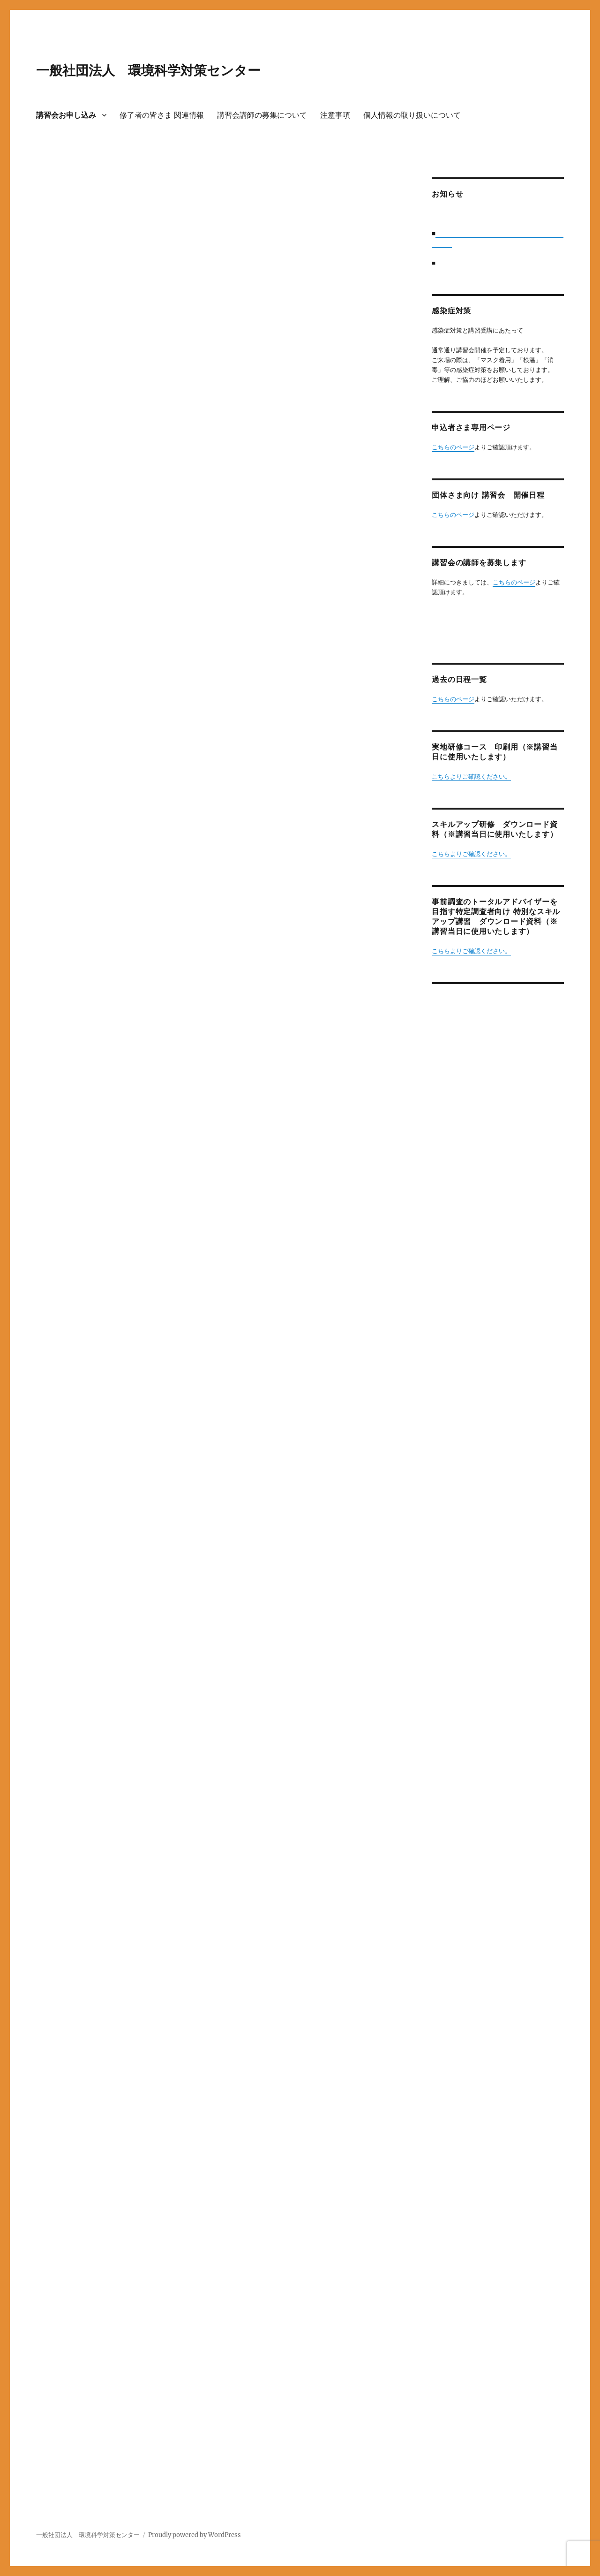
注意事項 (335, 115)
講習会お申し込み (66, 115)
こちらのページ (453, 447)
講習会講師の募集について (262, 115)
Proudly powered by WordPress (194, 2535)
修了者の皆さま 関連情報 (162, 115)
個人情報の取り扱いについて (412, 115)
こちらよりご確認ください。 (471, 776)
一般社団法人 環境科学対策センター (148, 70)
